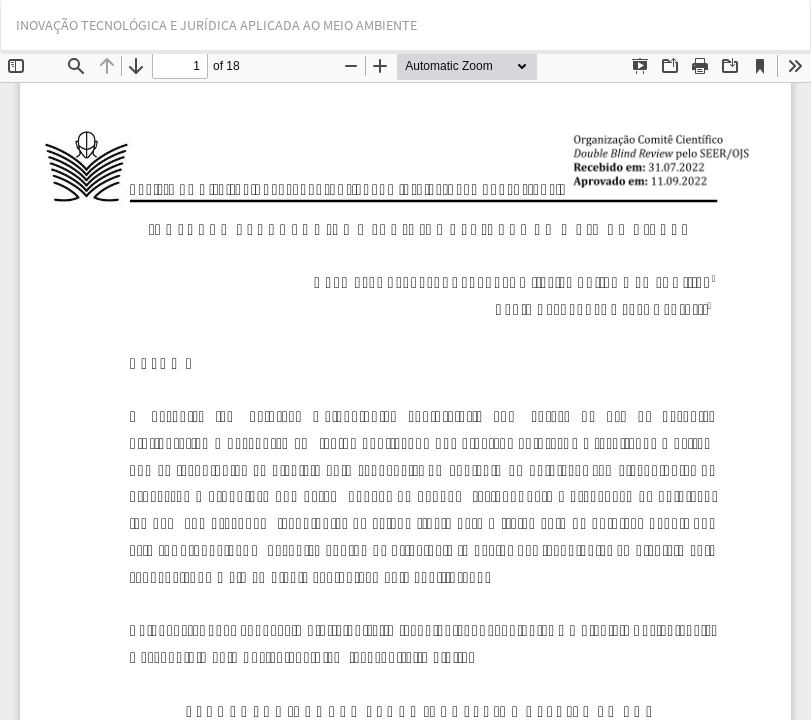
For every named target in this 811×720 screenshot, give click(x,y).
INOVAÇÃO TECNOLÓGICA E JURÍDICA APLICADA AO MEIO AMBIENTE (216, 25)
